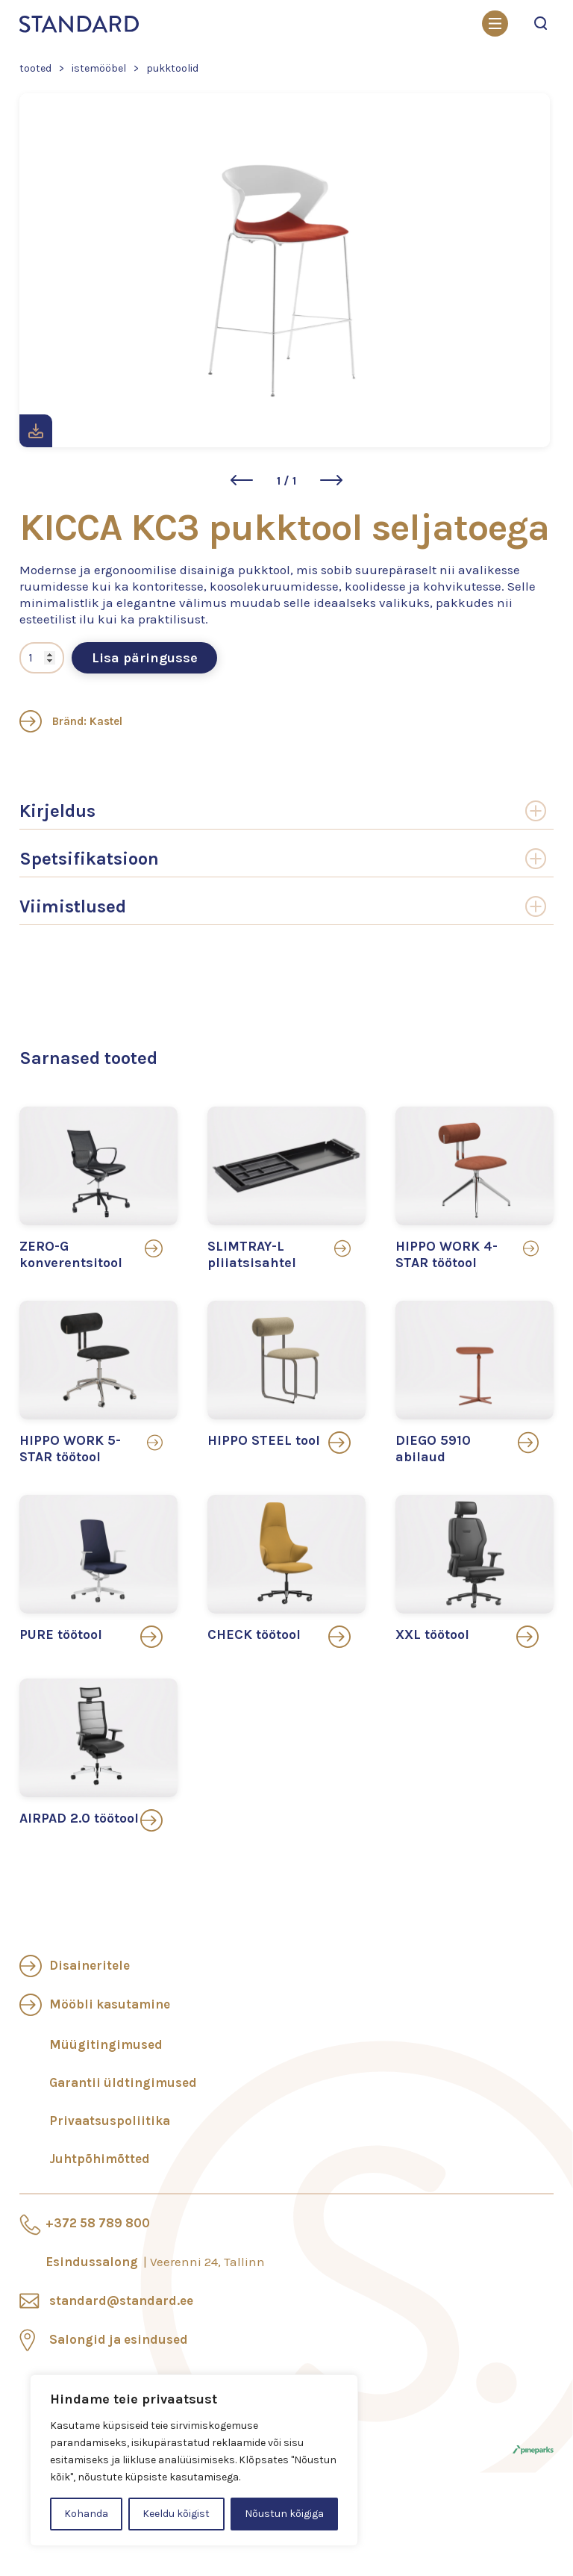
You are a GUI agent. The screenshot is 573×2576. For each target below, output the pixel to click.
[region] (194, 2460)
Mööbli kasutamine (109, 2004)
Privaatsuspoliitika (109, 2120)
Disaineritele (89, 1965)
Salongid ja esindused (118, 2339)
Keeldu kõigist (176, 2513)
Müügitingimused (106, 2044)
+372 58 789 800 (98, 2222)
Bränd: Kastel (70, 721)
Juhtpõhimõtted (99, 2158)
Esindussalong (155, 2261)
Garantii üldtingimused (123, 2082)
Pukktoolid (172, 68)
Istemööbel (99, 68)
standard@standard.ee (121, 2300)
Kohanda (86, 2513)
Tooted (35, 68)
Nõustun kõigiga (284, 2513)
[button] (242, 480)
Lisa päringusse (145, 658)
